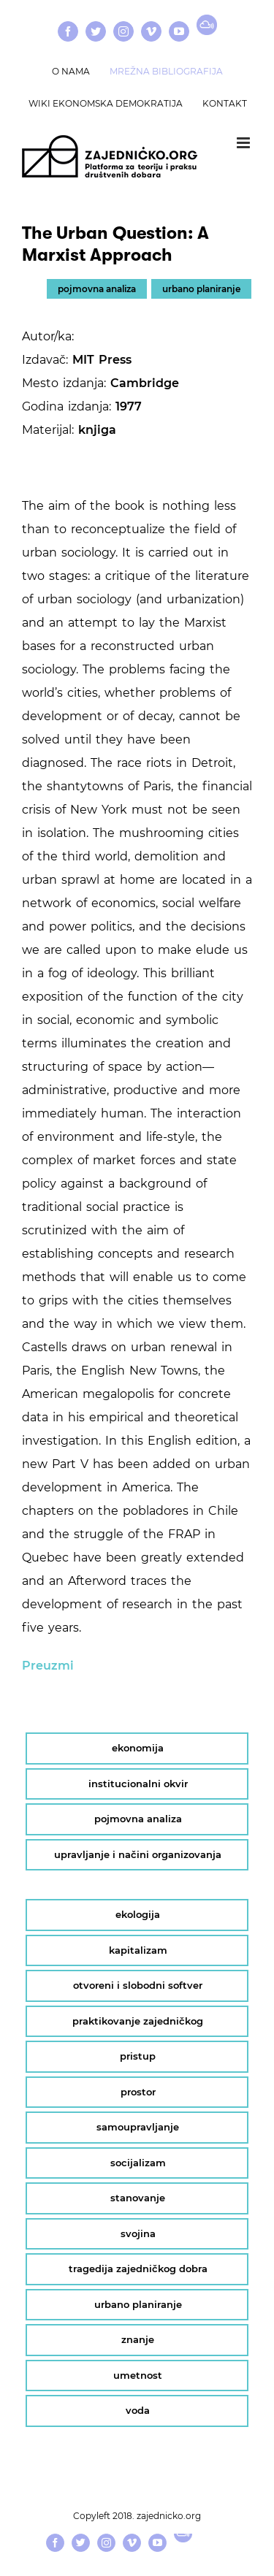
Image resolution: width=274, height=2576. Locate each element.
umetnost (137, 2375)
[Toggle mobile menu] (244, 142)
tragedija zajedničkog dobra (138, 2268)
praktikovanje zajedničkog (137, 2021)
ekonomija (138, 1748)
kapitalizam (138, 1950)
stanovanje (137, 2198)
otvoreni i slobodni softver (137, 1985)
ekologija (137, 1914)
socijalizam (138, 2162)
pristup (138, 2056)
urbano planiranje (201, 288)
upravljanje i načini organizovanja (137, 1854)
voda (138, 2410)
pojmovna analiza (97, 288)
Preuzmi (48, 1666)
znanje (137, 2339)
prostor (138, 2092)
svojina (138, 2233)
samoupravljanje (137, 2127)
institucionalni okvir (138, 1783)
